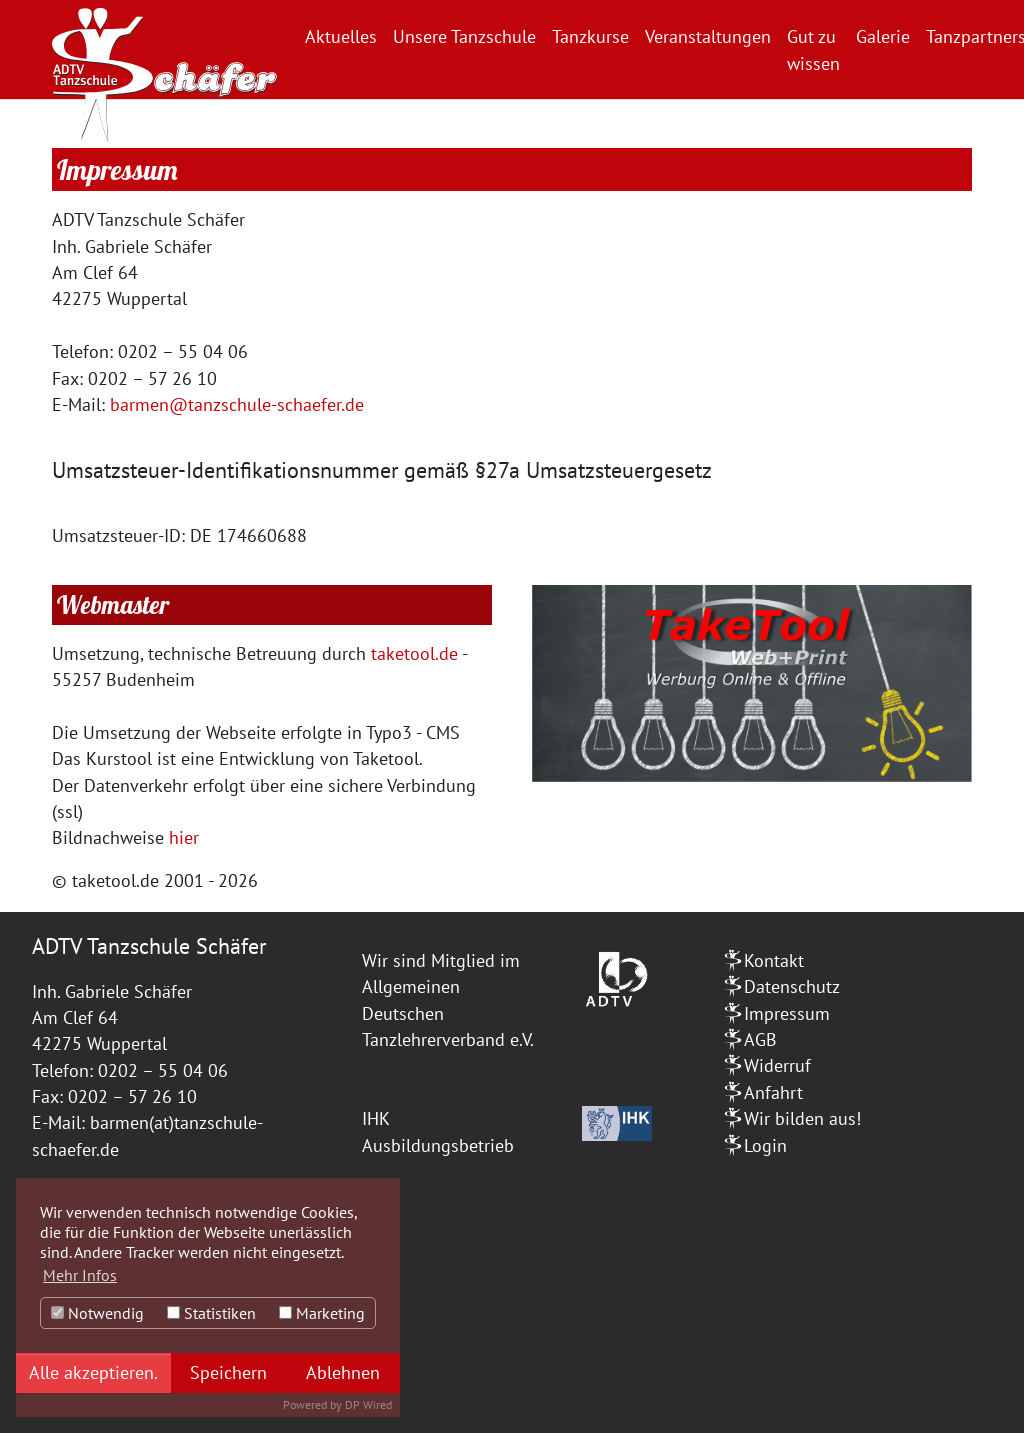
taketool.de (414, 653)
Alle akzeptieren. (93, 1372)
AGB (760, 1039)
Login (765, 1145)
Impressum (787, 1013)
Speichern (228, 1372)
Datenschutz (792, 986)
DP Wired (368, 1404)
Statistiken (211, 1313)
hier (186, 837)
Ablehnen (343, 1372)
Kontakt (774, 960)
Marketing (322, 1313)
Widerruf (777, 1065)
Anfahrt (773, 1092)
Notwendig (97, 1313)
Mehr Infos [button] (80, 1275)
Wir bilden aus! (802, 1118)
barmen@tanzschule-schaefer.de (237, 404)
